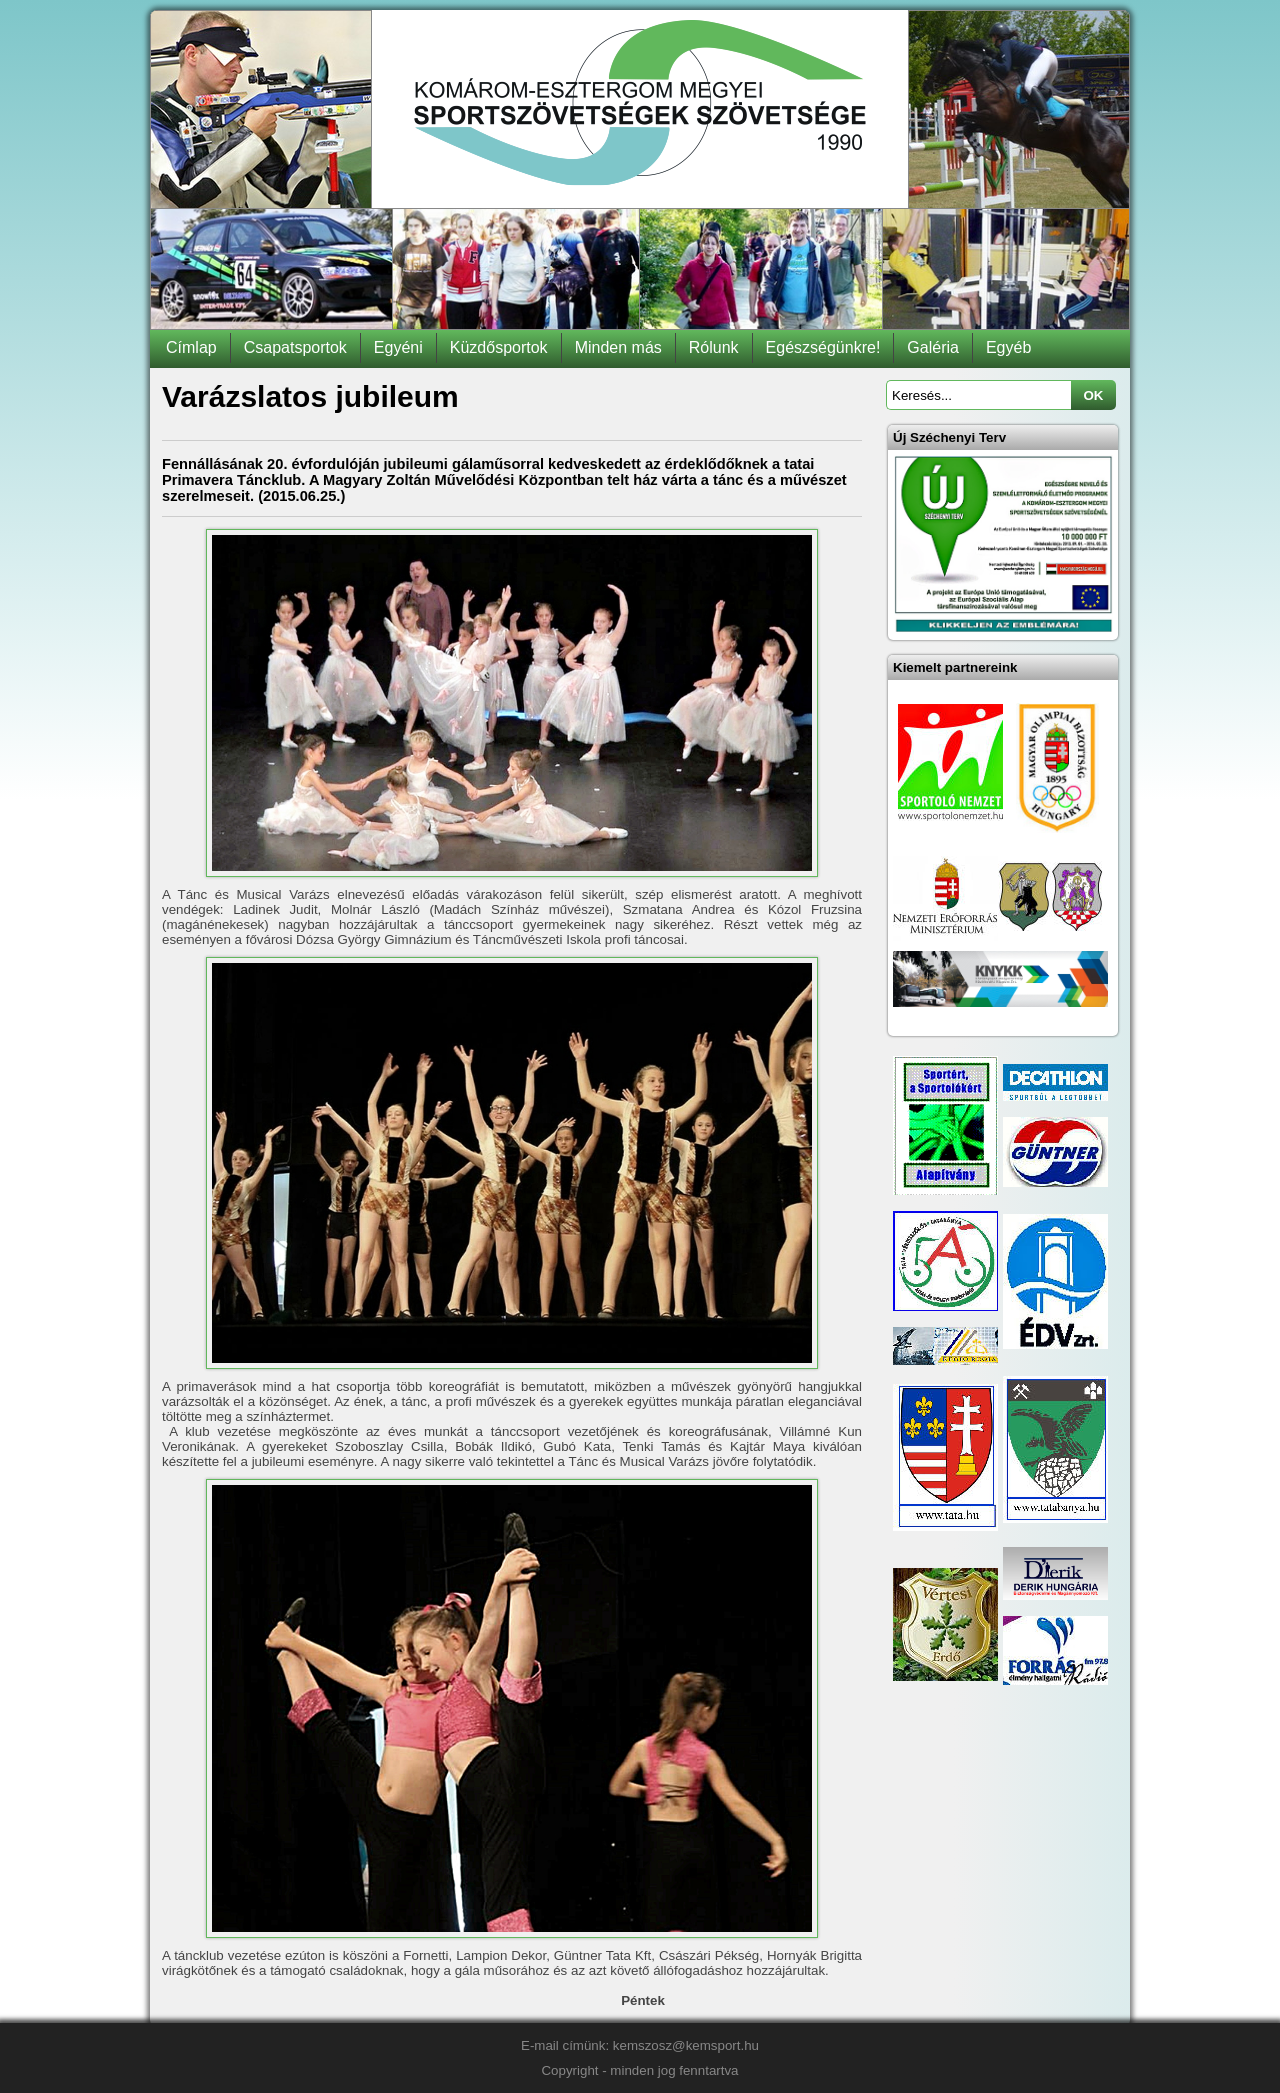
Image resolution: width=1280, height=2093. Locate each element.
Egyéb (1008, 347)
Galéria (933, 347)
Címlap (191, 347)
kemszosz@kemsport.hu (686, 2045)
